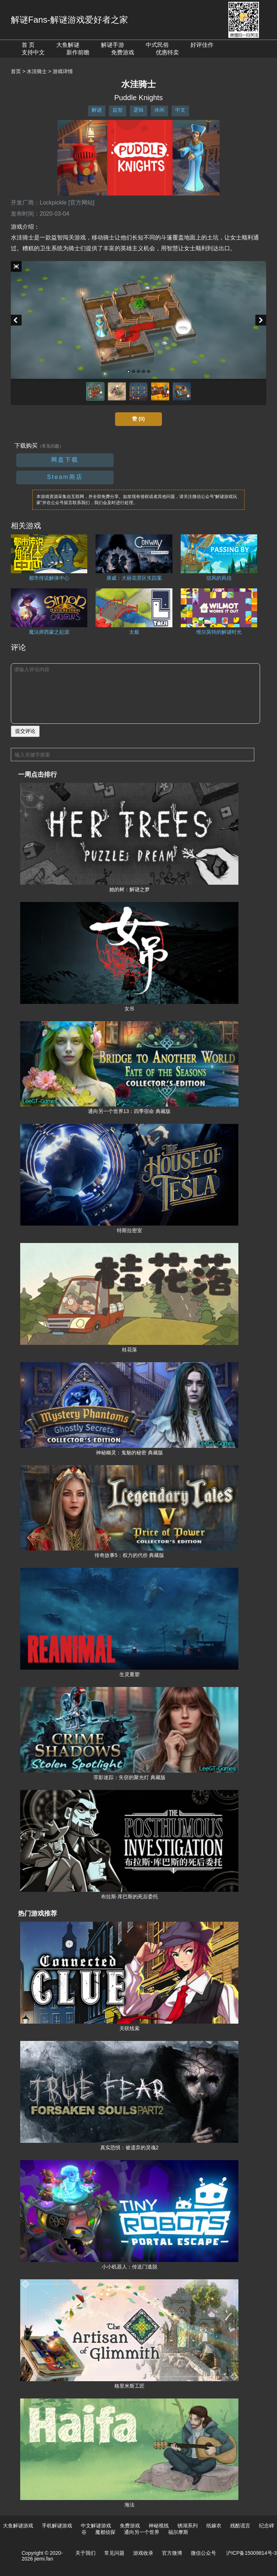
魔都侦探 (105, 2532)
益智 (118, 110)
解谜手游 (112, 45)
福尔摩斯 (178, 2532)
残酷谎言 (240, 2525)
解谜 (97, 110)
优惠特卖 (167, 52)
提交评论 (25, 731)
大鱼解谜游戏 (18, 2525)
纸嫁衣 (213, 2525)
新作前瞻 (77, 52)
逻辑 (138, 110)
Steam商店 (65, 477)
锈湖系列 (187, 2525)
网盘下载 (65, 460)
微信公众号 (203, 2553)
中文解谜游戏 (96, 2525)
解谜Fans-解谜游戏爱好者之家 (69, 19)
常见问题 (114, 2553)
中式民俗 (157, 45)
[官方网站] (81, 202)
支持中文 (33, 52)
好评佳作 (202, 45)
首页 (16, 71)
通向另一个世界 (141, 2532)
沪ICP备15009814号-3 (251, 2553)
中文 (180, 110)
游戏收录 (143, 2553)
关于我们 (85, 2553)
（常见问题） (50, 446)
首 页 (28, 45)
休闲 (159, 110)
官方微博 (172, 2553)
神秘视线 (159, 2525)
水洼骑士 (37, 71)
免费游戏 (122, 52)
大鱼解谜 (67, 45)
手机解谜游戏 (57, 2525)
